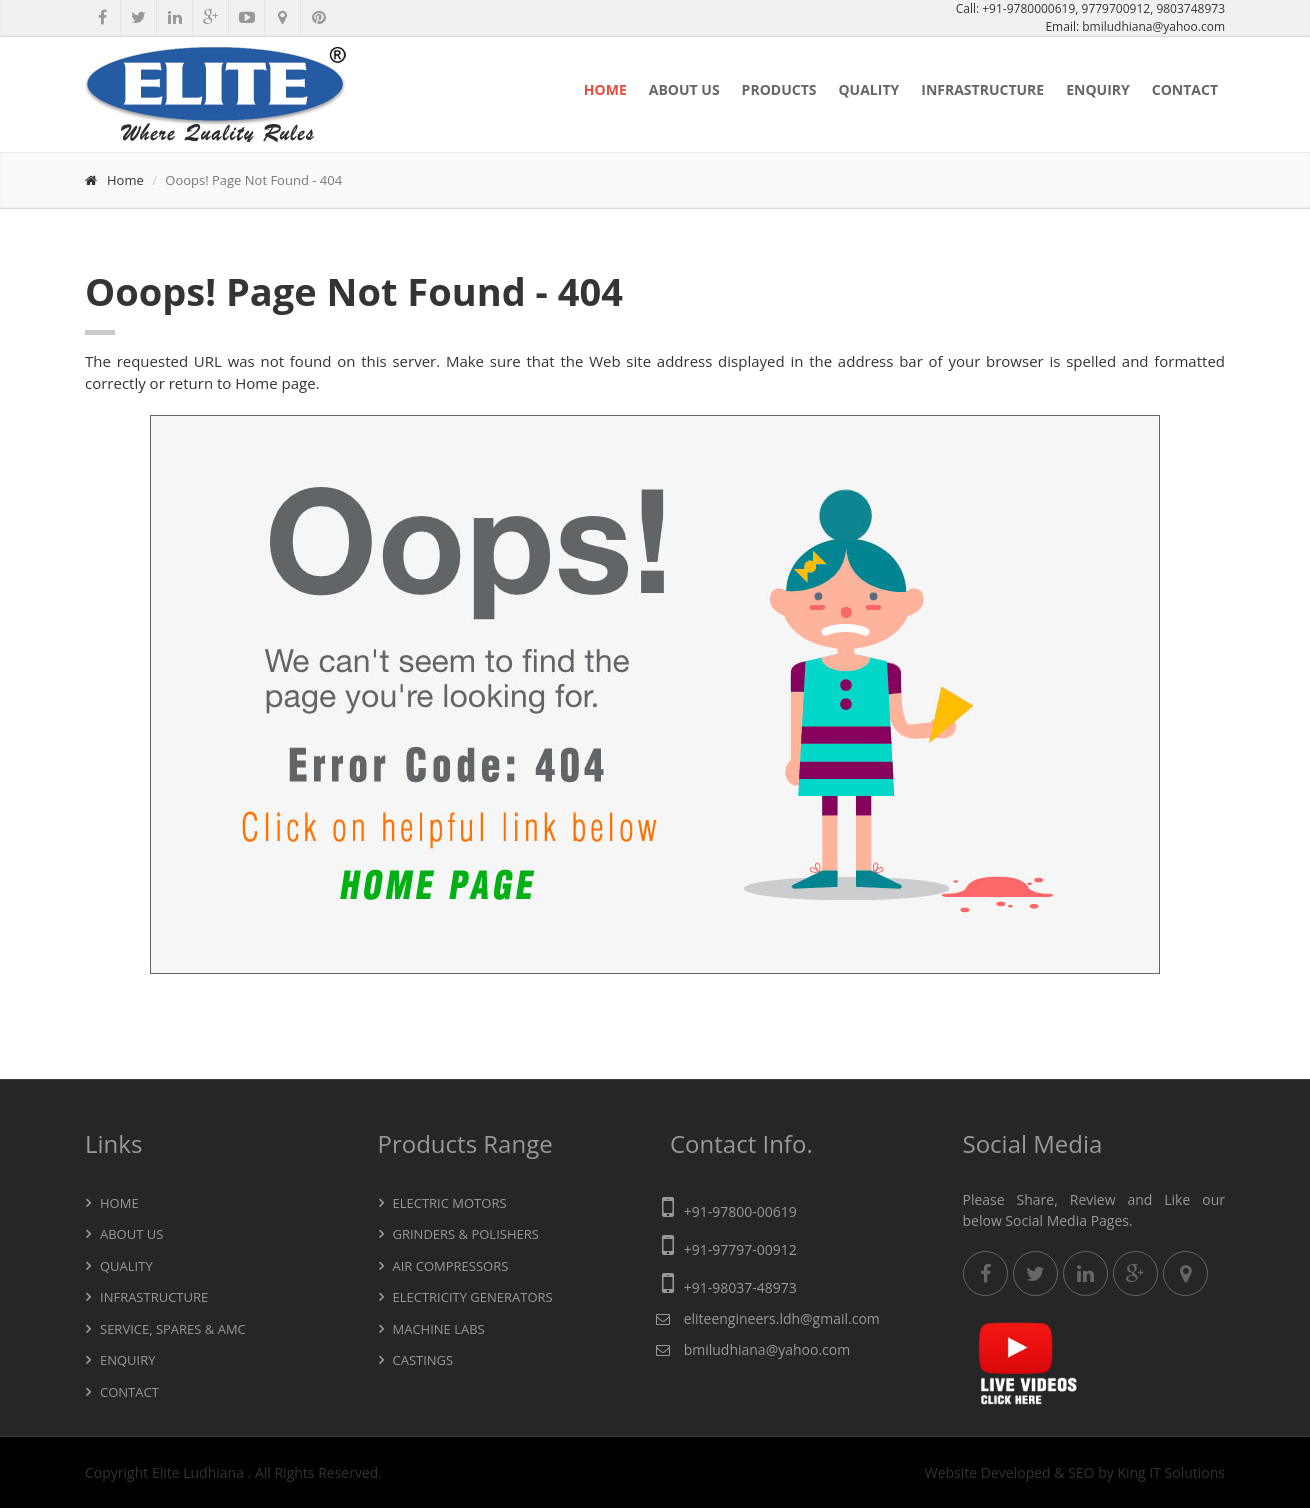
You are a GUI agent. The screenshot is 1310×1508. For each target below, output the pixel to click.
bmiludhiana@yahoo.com (1153, 26)
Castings (423, 1360)
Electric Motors (450, 1203)
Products (779, 89)
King (1131, 1472)
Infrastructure (982, 89)
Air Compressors (451, 1266)
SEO (1081, 1472)
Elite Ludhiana (200, 1472)
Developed (1016, 1472)
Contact (1185, 89)
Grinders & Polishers (466, 1234)
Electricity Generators (473, 1297)
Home (605, 89)
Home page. (277, 383)
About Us (684, 89)
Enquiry (1098, 89)
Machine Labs (439, 1329)
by (1106, 1472)
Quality (868, 89)
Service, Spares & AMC (173, 1329)
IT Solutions (1187, 1472)
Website (951, 1472)
